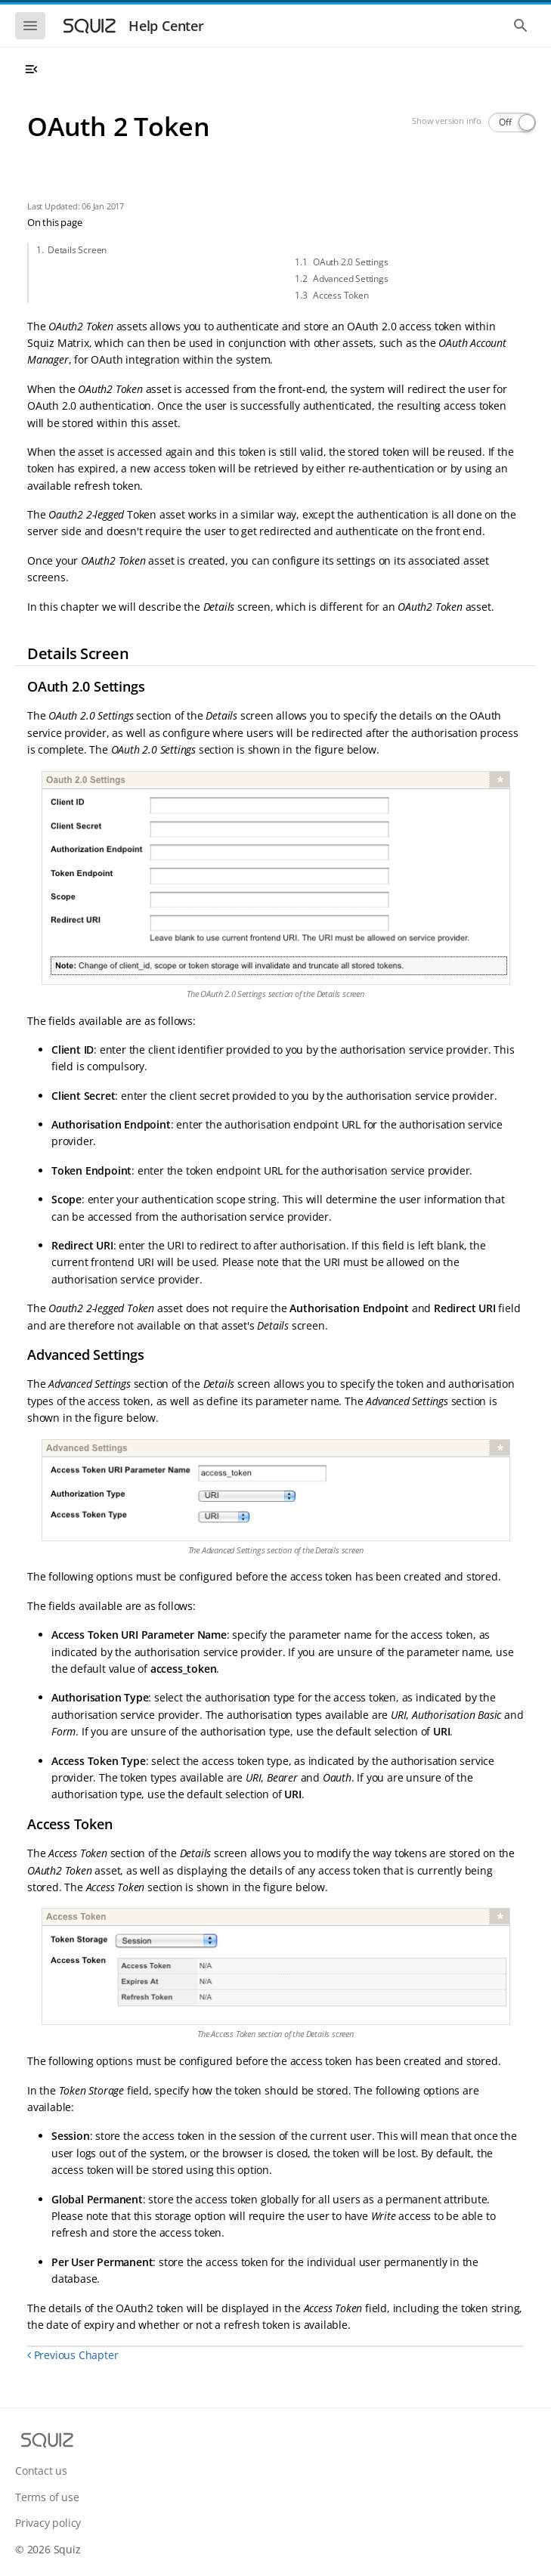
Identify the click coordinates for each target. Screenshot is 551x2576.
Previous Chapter (72, 2355)
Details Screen (77, 249)
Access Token (341, 295)
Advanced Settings (350, 278)
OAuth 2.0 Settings (350, 261)
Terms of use (47, 2497)
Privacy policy (48, 2523)
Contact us (41, 2470)
